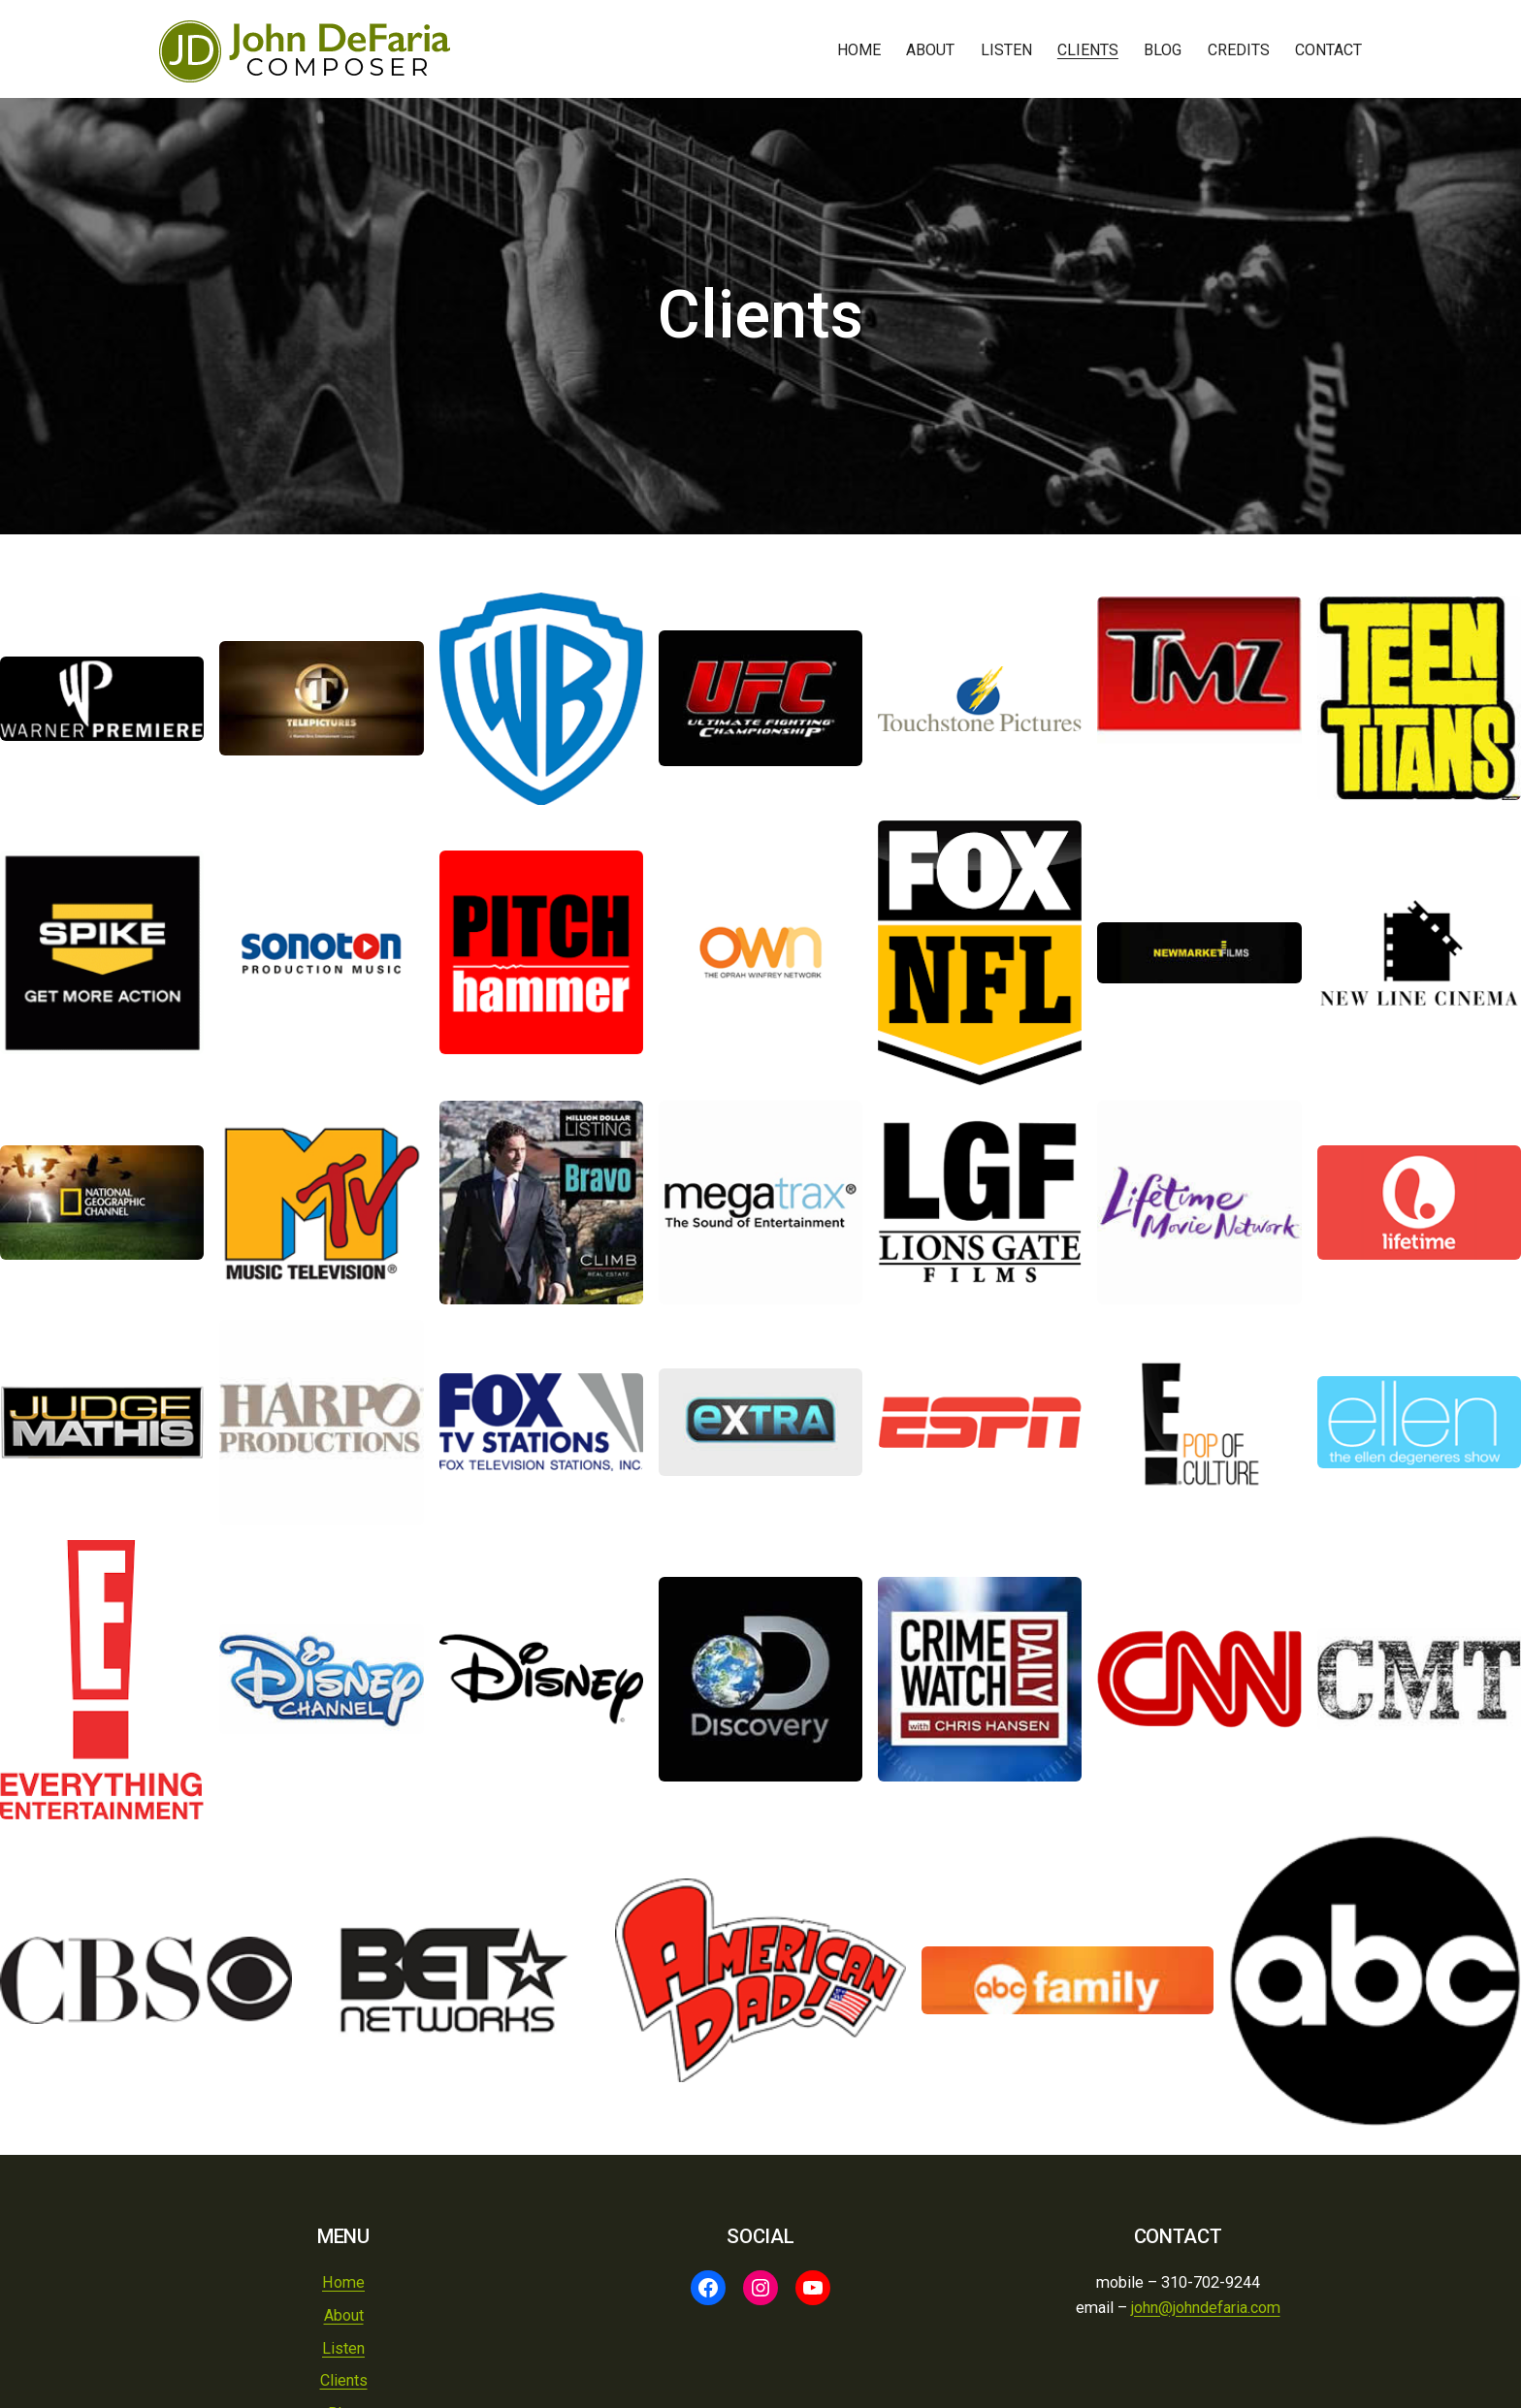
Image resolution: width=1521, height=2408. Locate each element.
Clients (1087, 50)
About (930, 50)
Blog (1162, 50)
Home (859, 50)
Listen (1006, 50)
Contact (1328, 50)
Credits (1239, 50)
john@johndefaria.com (1205, 2307)
